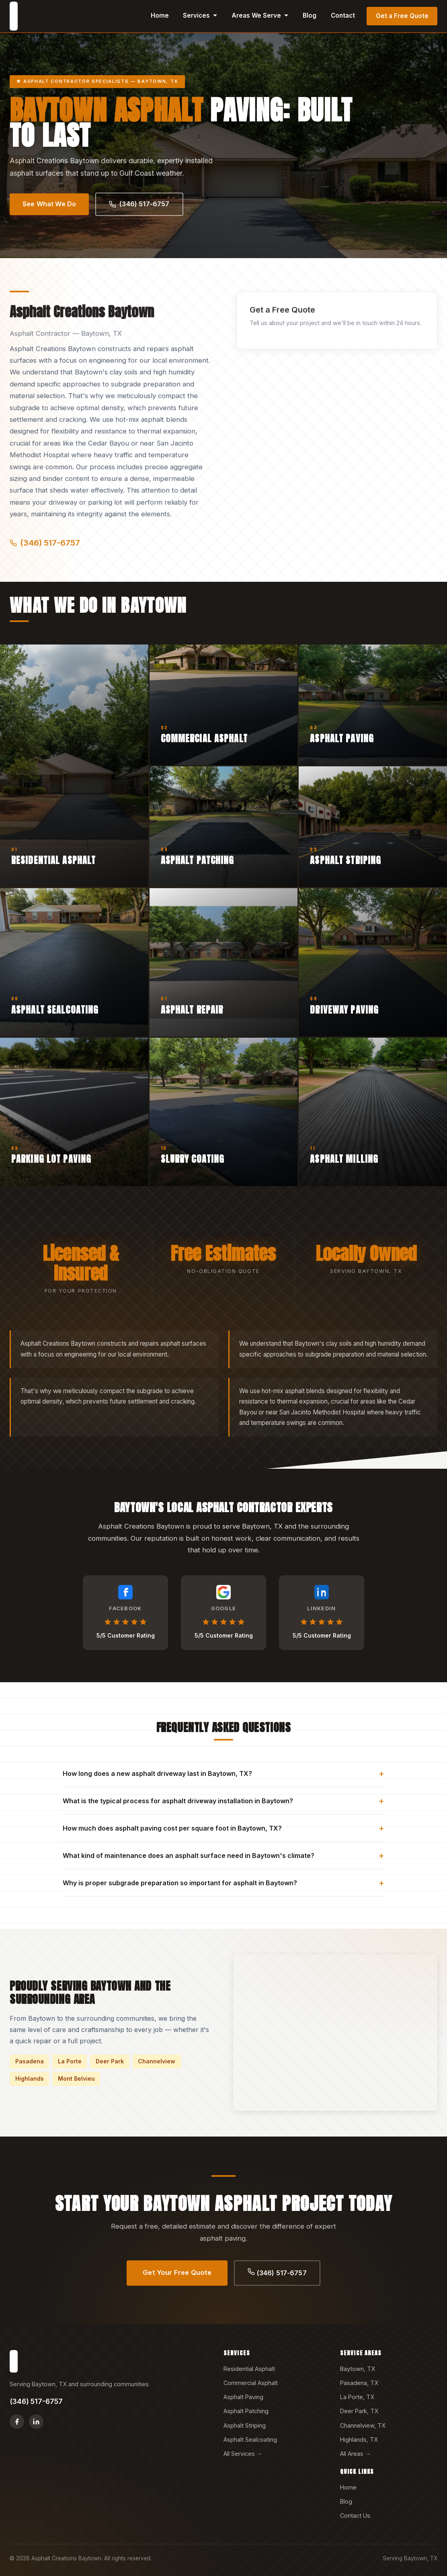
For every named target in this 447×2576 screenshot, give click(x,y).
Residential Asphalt (249, 2368)
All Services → (243, 2453)
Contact (343, 15)
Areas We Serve (260, 15)
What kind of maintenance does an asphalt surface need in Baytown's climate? (223, 1855)
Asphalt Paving (243, 2396)
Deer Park (110, 2061)
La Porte (70, 2061)
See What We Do (49, 204)
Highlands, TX (359, 2439)
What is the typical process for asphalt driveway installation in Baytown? (223, 1800)
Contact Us (355, 2515)
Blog (309, 15)
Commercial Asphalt (251, 2382)
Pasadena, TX (359, 2382)
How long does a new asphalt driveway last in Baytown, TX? (223, 1773)
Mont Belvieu (76, 2078)
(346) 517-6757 (139, 204)
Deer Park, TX (359, 2411)
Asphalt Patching (246, 2411)
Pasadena (29, 2061)
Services (200, 15)
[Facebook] (17, 2421)
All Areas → (355, 2453)
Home (160, 15)
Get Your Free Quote (177, 2272)
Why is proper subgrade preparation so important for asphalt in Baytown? (223, 1882)
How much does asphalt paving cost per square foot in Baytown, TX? (223, 1828)
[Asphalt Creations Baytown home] (14, 16)
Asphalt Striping (245, 2425)
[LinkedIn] (36, 2421)
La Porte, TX (357, 2396)
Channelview (156, 2061)
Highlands (29, 2078)
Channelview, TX (362, 2425)
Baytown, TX (357, 2368)
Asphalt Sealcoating (250, 2439)
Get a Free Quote (402, 16)
